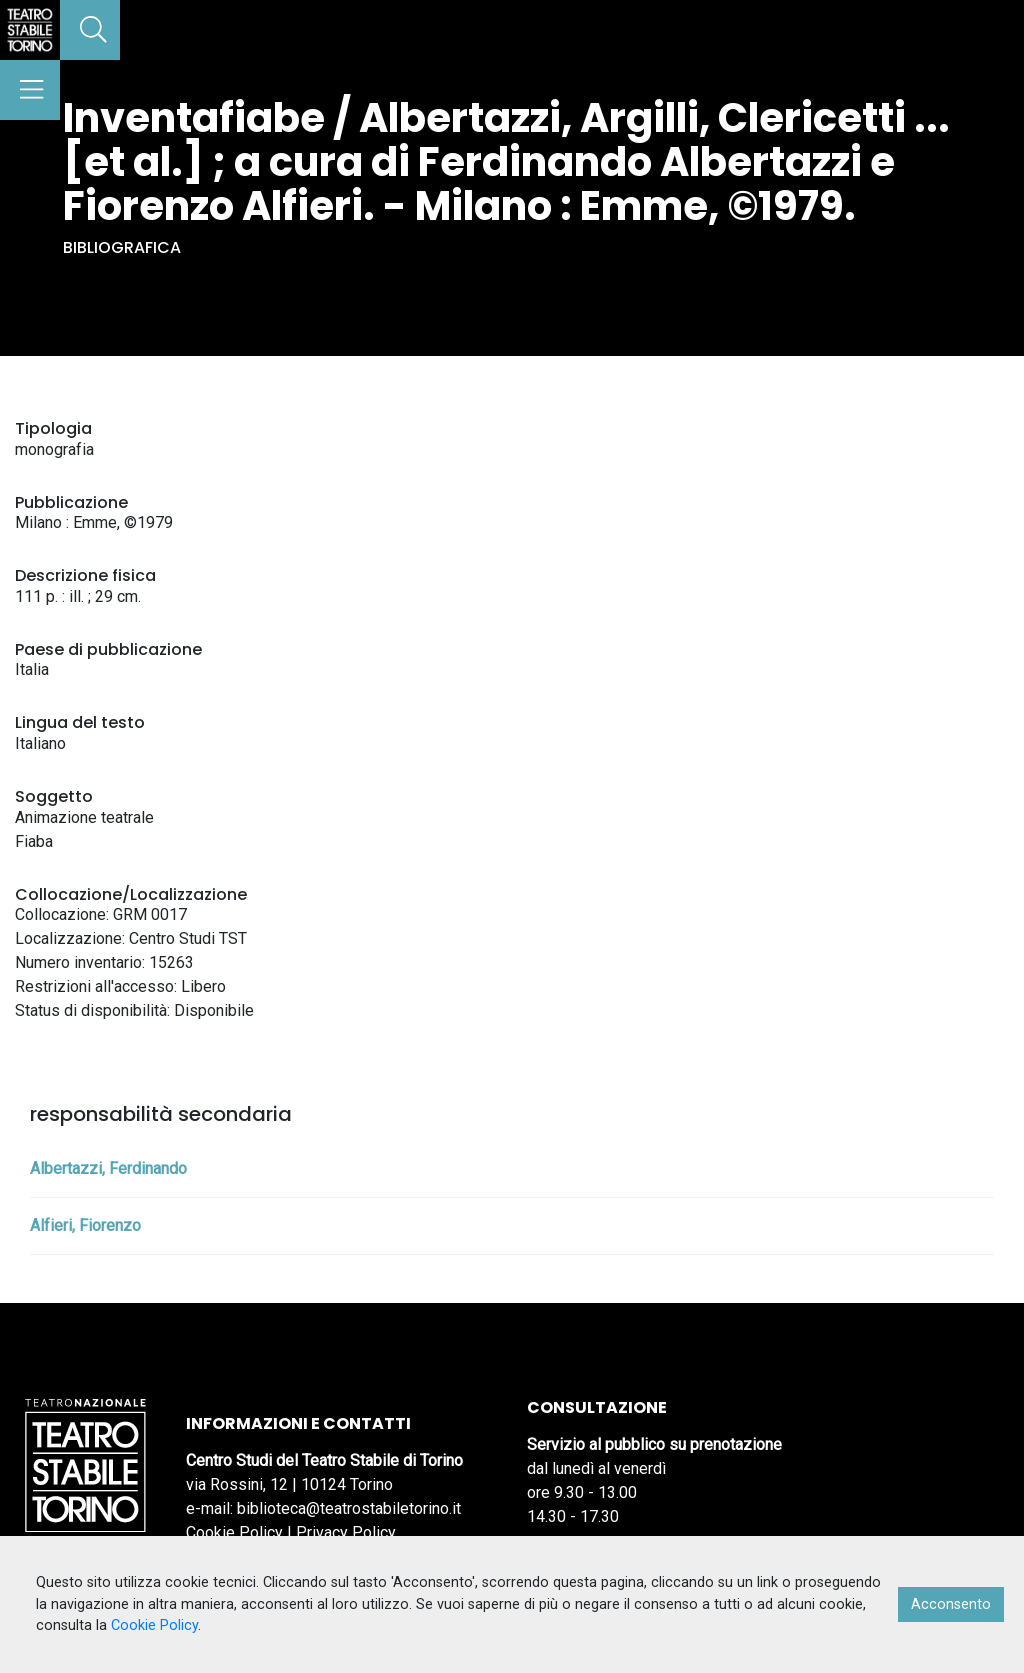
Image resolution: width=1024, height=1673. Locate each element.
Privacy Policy (346, 1532)
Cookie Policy (234, 1532)
